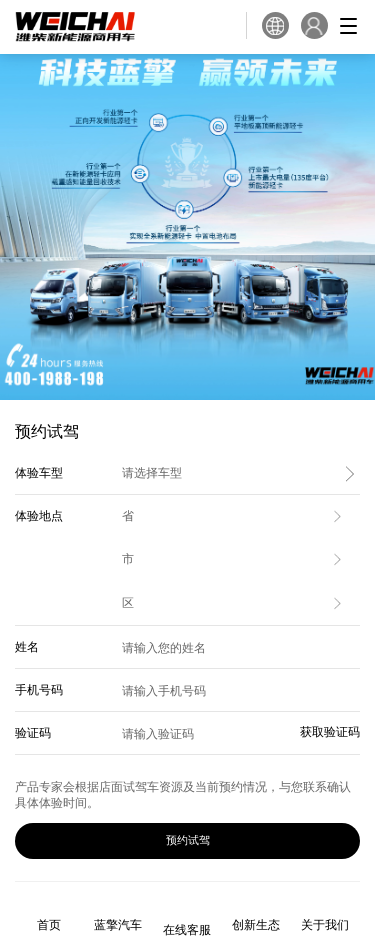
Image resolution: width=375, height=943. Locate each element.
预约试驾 (188, 840)
